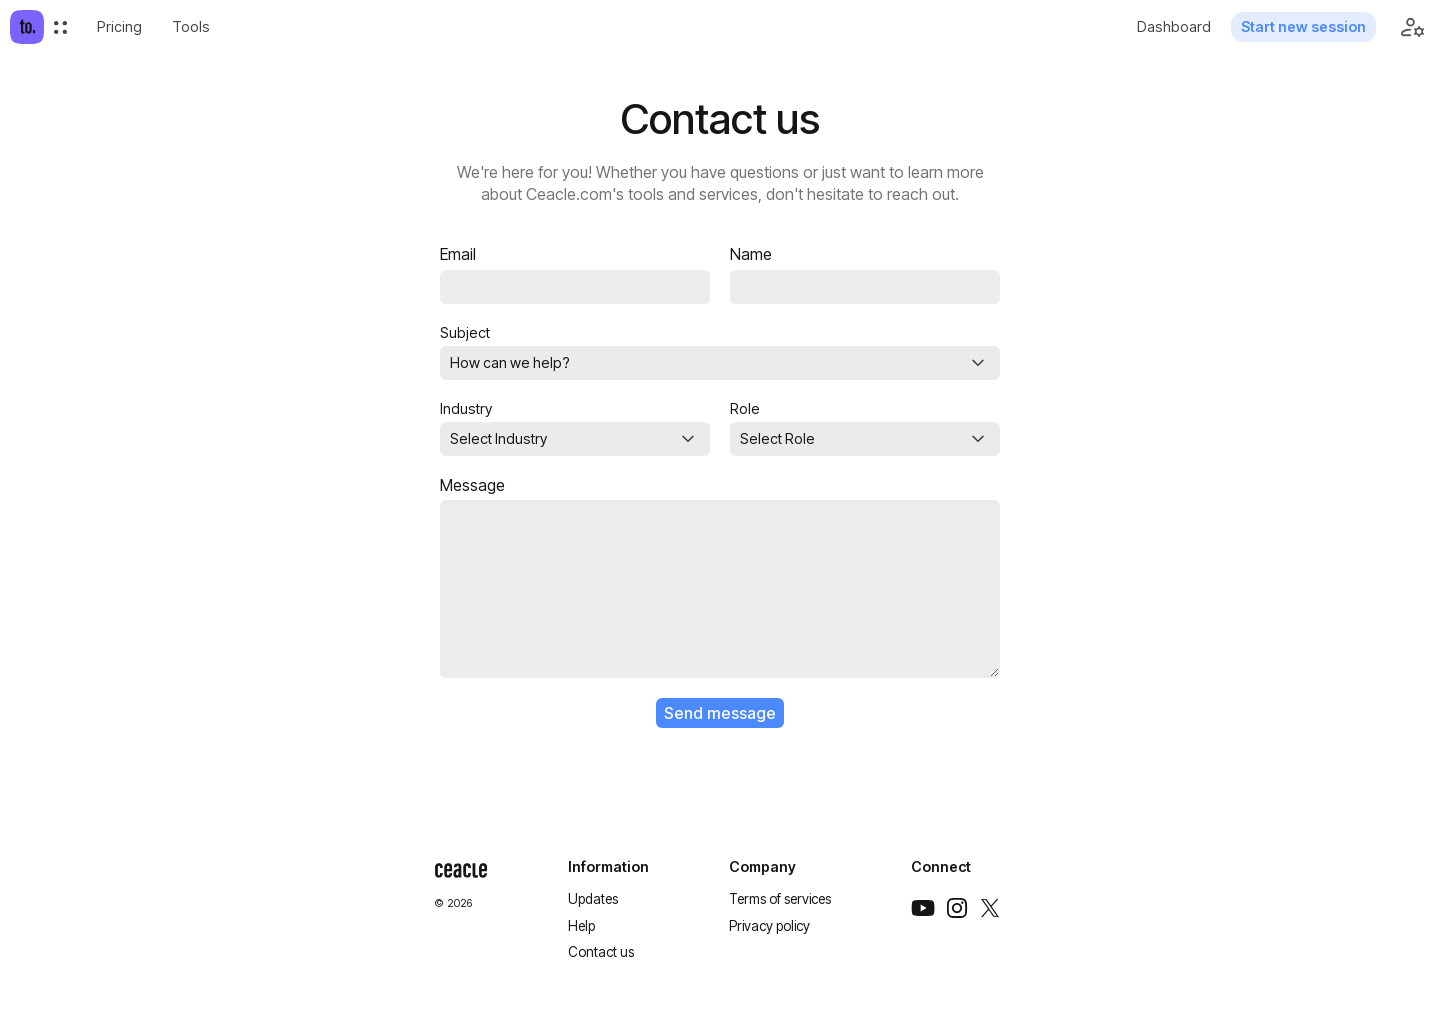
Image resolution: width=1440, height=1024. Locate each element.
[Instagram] (957, 908)
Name (751, 254)
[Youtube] (923, 908)
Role (745, 408)
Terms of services (780, 899)
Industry (466, 408)
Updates (593, 899)
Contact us (601, 952)
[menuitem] (60, 27)
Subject (465, 332)
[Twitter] (990, 908)
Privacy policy (769, 926)
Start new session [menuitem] (1303, 26)
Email (458, 254)
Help (581, 926)
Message (472, 485)
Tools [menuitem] (191, 26)
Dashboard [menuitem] (1174, 26)
